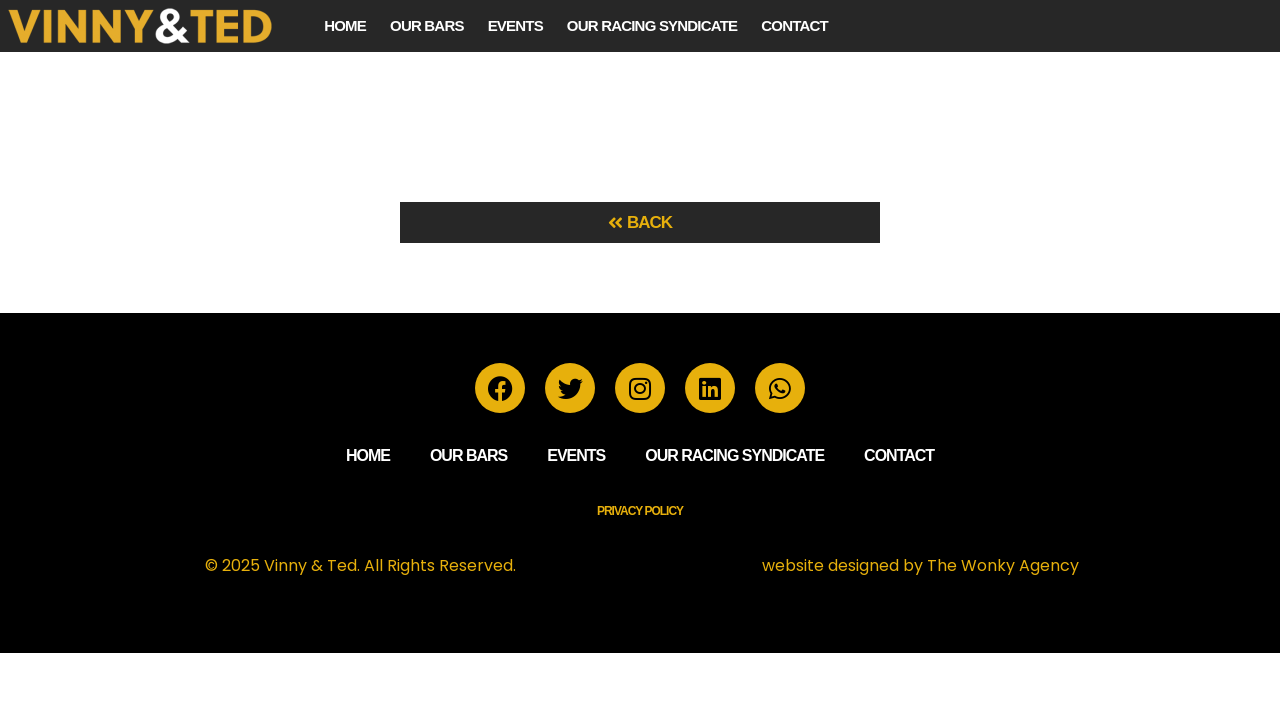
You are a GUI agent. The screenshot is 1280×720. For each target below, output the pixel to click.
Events (515, 25)
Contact (794, 25)
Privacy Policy (640, 511)
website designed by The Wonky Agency (920, 565)
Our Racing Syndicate (652, 25)
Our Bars (427, 25)
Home (345, 25)
